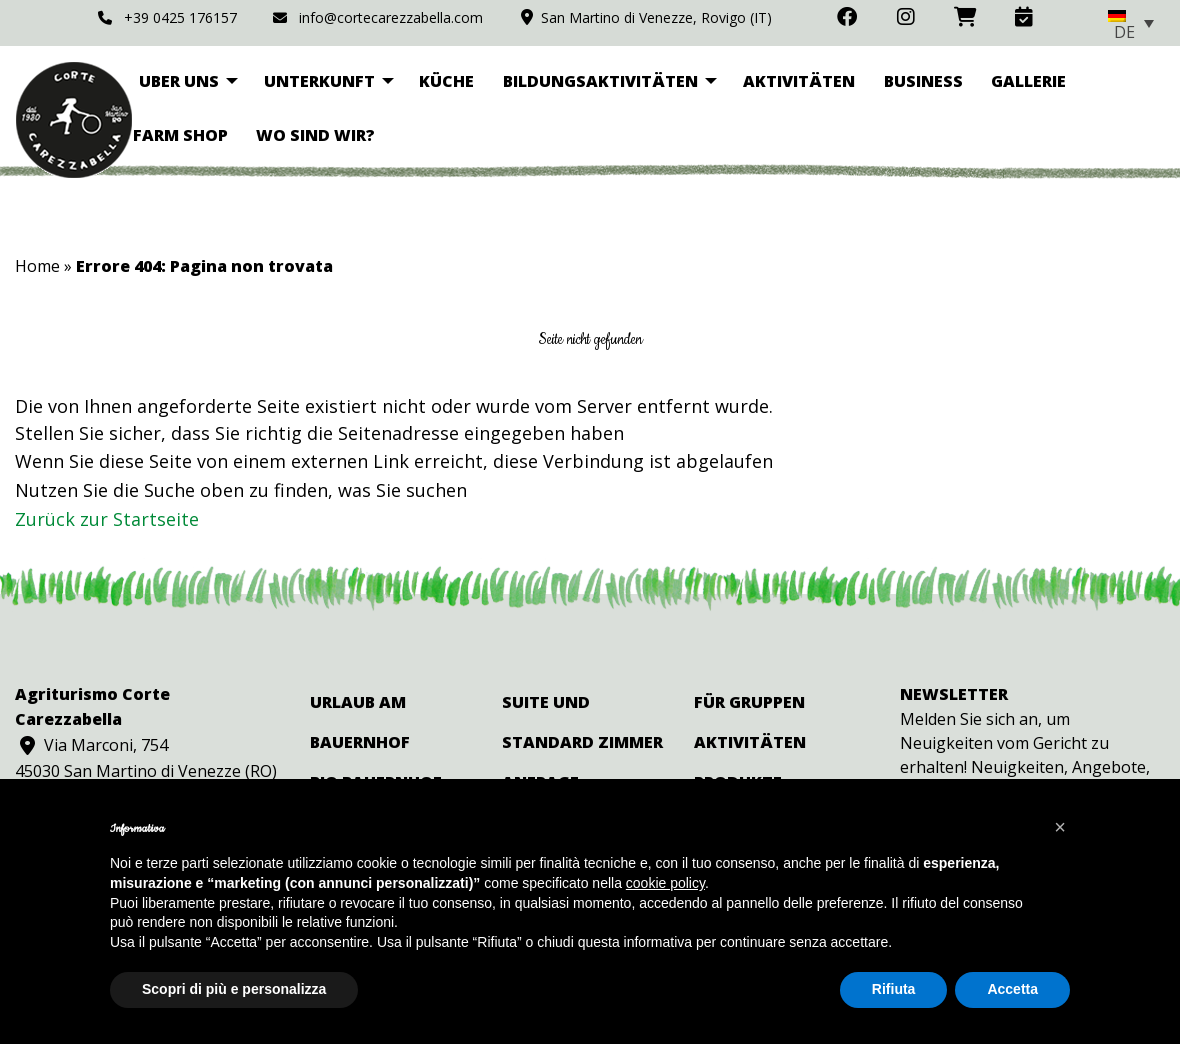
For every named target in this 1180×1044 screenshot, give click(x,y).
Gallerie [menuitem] (1028, 81)
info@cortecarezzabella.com (377, 17)
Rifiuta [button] (894, 989)
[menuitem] (1131, 23)
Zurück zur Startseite (107, 519)
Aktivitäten (750, 742)
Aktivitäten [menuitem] (799, 81)
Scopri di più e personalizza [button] (234, 989)
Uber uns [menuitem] (179, 81)
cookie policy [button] (665, 883)
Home (37, 266)
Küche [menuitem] (446, 81)
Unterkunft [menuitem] (319, 81)
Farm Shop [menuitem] (180, 135)
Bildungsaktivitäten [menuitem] (600, 81)
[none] (1131, 23)
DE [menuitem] (1124, 32)
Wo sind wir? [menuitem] (315, 135)
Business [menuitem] (923, 81)
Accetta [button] (1012, 989)
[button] (1060, 827)
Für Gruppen (749, 702)
